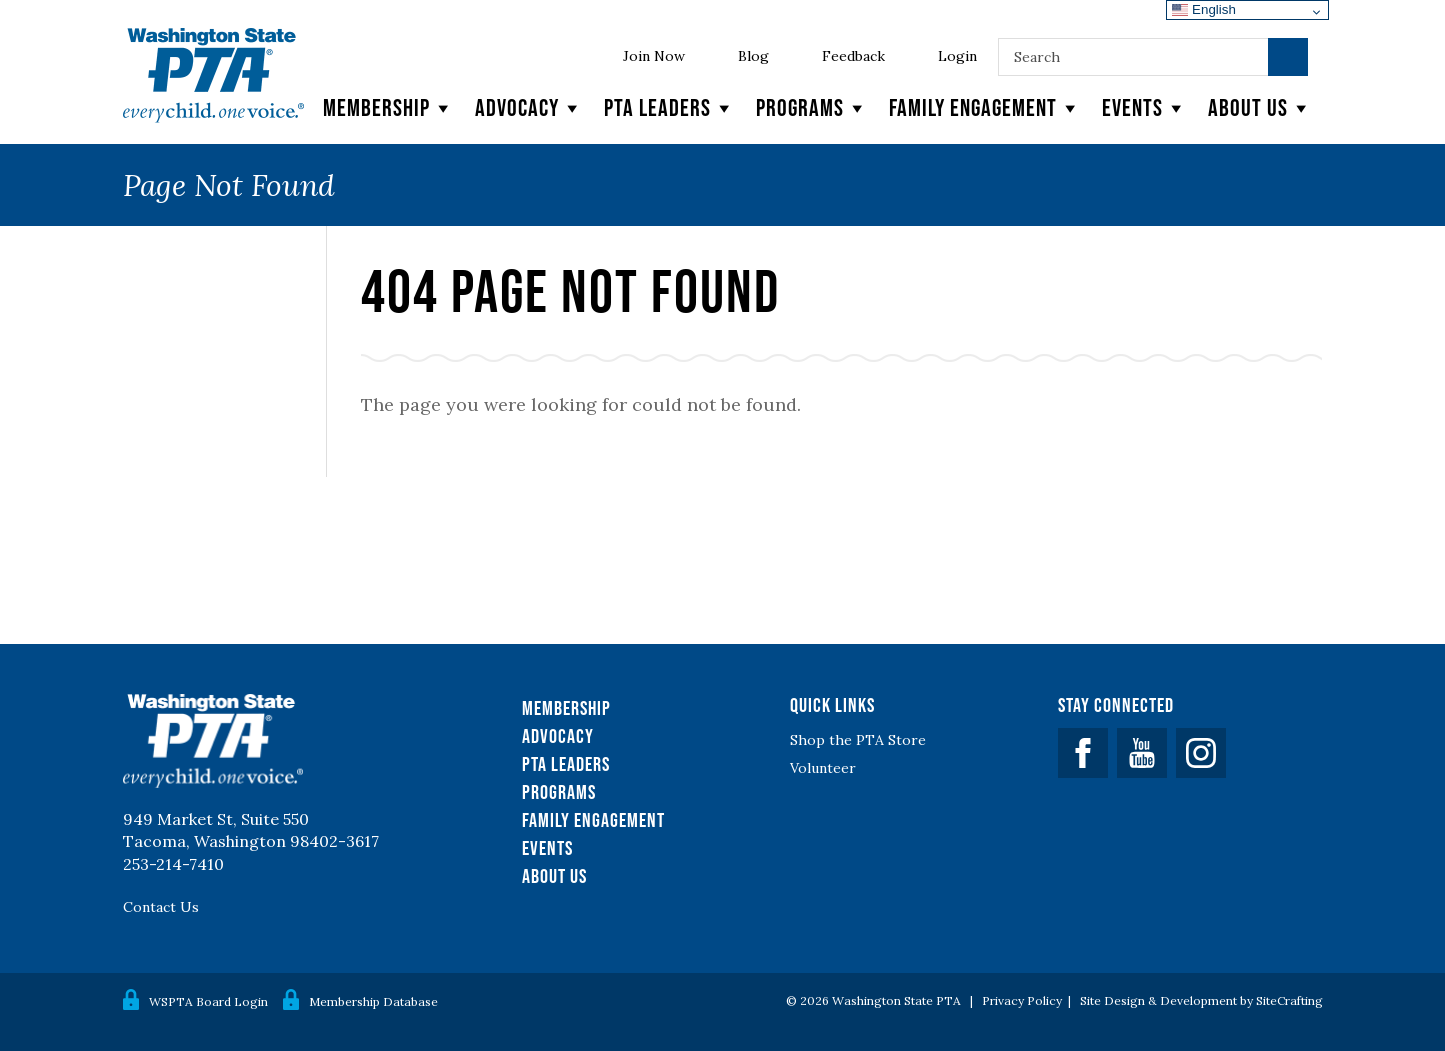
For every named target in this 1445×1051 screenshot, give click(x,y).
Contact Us (161, 907)
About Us (554, 876)
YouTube (1142, 753)
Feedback (853, 56)
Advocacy (529, 108)
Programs (812, 108)
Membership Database (373, 1001)
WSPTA (213, 75)
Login (957, 56)
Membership (389, 108)
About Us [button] (1260, 108)
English (1203, 9)
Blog (753, 56)
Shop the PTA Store (858, 740)
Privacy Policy (1022, 1000)
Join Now (654, 56)
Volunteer (823, 768)
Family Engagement (985, 108)
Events (1145, 108)
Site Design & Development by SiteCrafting (1201, 1000)
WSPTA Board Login (208, 1001)
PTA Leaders (670, 108)
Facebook (1083, 753)
